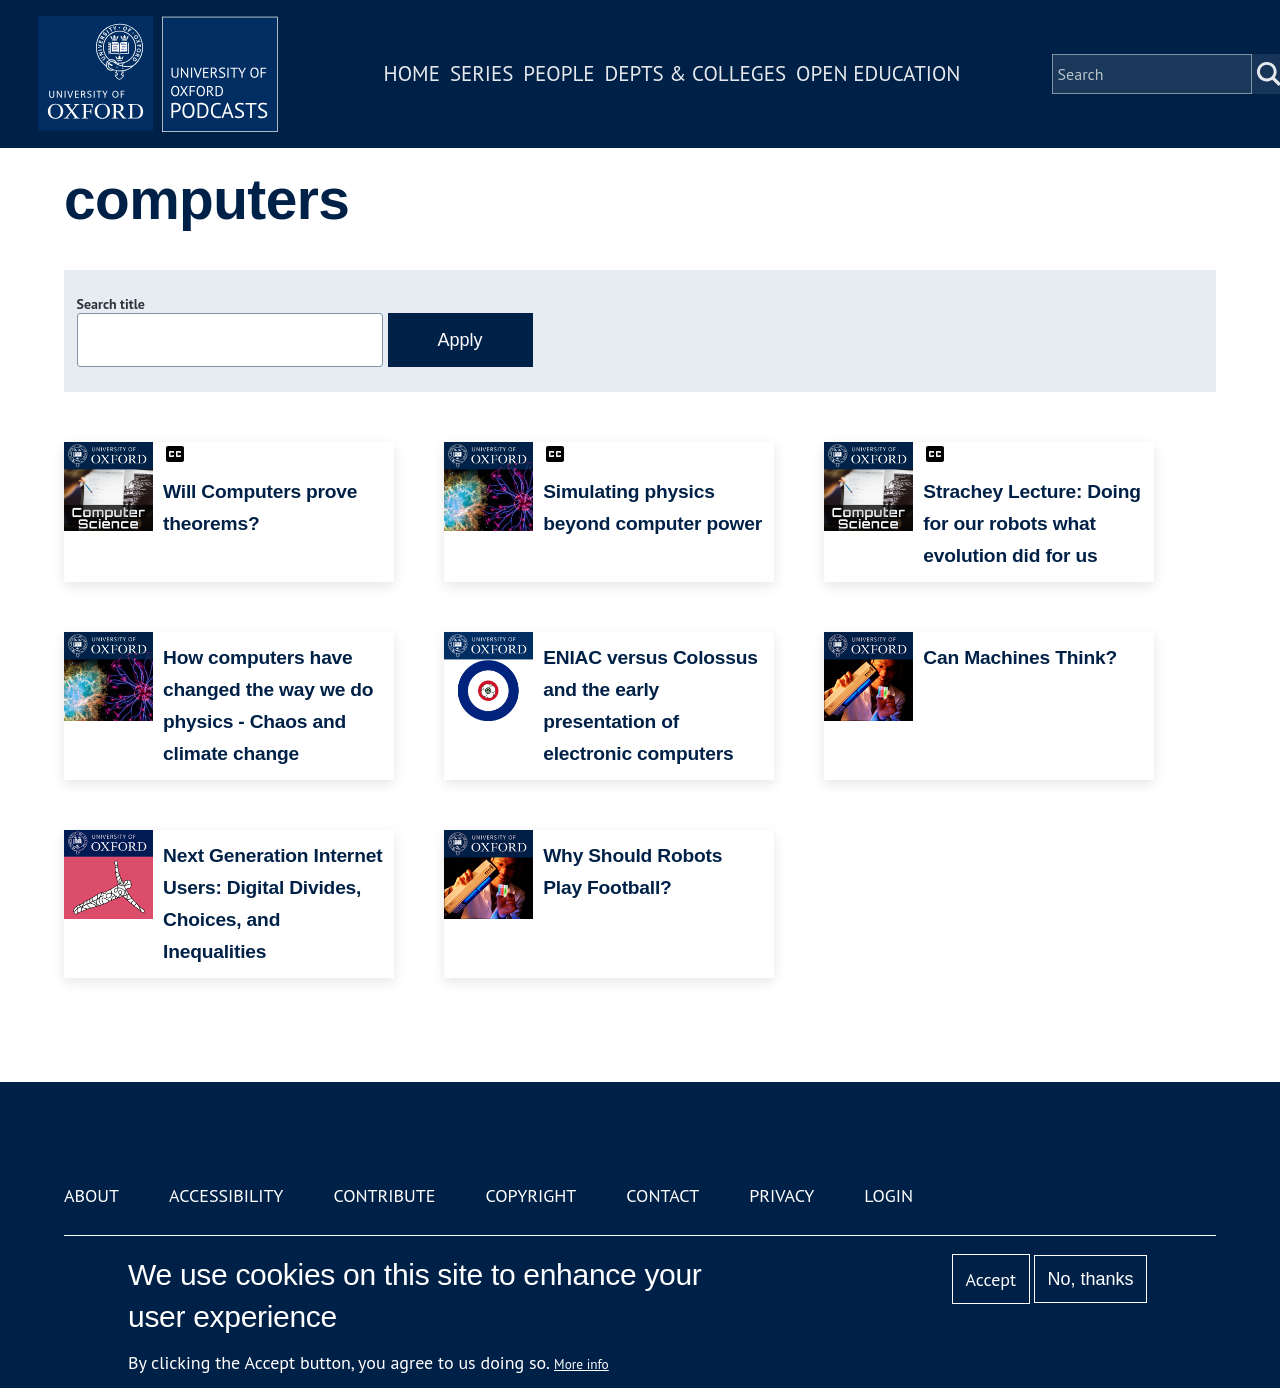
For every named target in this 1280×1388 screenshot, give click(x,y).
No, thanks (1090, 1279)
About (91, 1195)
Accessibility (226, 1195)
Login (888, 1195)
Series (481, 73)
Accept (990, 1279)
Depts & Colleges (696, 73)
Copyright (530, 1195)
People (558, 73)
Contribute (384, 1195)
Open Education (878, 73)
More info (581, 1364)
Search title (111, 304)
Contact (662, 1195)
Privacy (781, 1195)
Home (412, 73)
